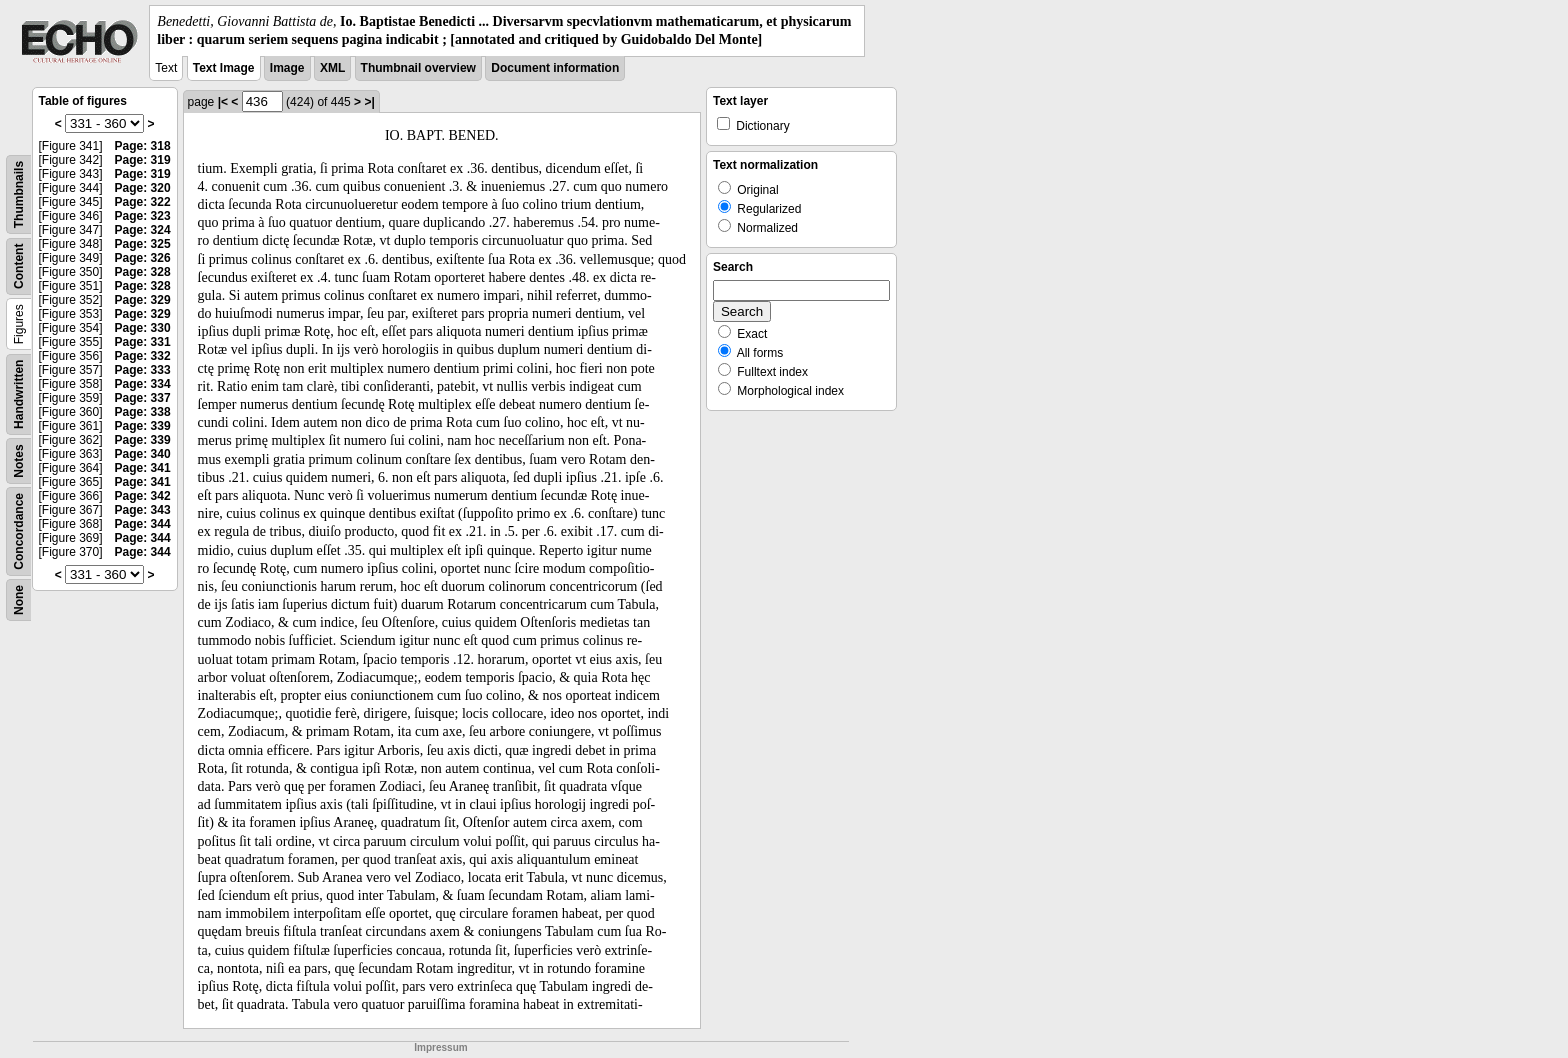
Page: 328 (143, 272)
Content (19, 266)
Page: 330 (143, 328)
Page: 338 (143, 412)
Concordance (19, 531)
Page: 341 (143, 468)
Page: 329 (143, 300)
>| (369, 102)
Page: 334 (143, 384)
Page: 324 (143, 230)
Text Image (224, 68)
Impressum (440, 1047)
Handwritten (19, 394)
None (19, 600)
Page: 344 (143, 524)
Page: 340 (143, 454)
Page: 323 (143, 216)
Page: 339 (143, 426)
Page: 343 (143, 510)
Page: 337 (143, 398)
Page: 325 (143, 244)
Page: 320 (143, 188)
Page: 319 (143, 160)
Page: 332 (143, 356)
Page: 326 (143, 258)
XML (332, 68)
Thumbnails (19, 194)
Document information (555, 68)
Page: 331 (143, 342)
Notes (19, 461)
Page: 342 (143, 496)
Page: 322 (143, 202)
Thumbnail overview (418, 68)
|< (223, 102)
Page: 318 (143, 146)
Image (287, 68)
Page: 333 (143, 370)
